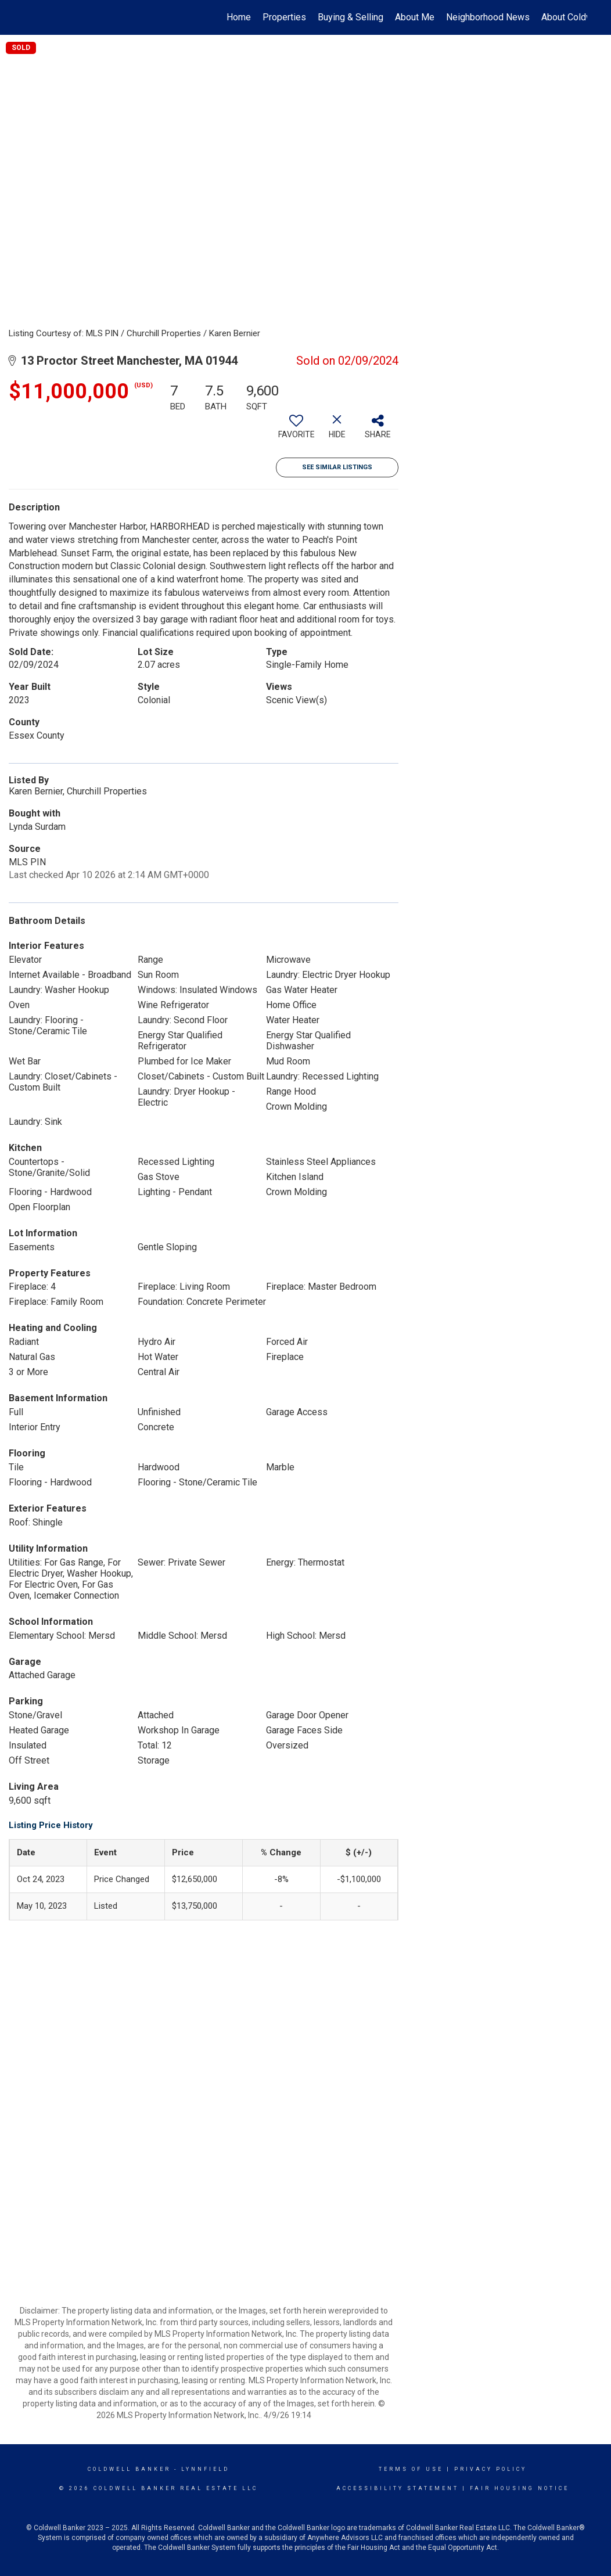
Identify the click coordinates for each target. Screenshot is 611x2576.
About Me (414, 17)
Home (239, 17)
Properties (284, 17)
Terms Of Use (411, 2469)
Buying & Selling (350, 17)
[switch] (296, 430)
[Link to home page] (30, 17)
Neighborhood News (488, 17)
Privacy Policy (490, 2469)
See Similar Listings (337, 467)
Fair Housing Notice (519, 2488)
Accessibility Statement (397, 2488)
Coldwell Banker (129, 2469)
